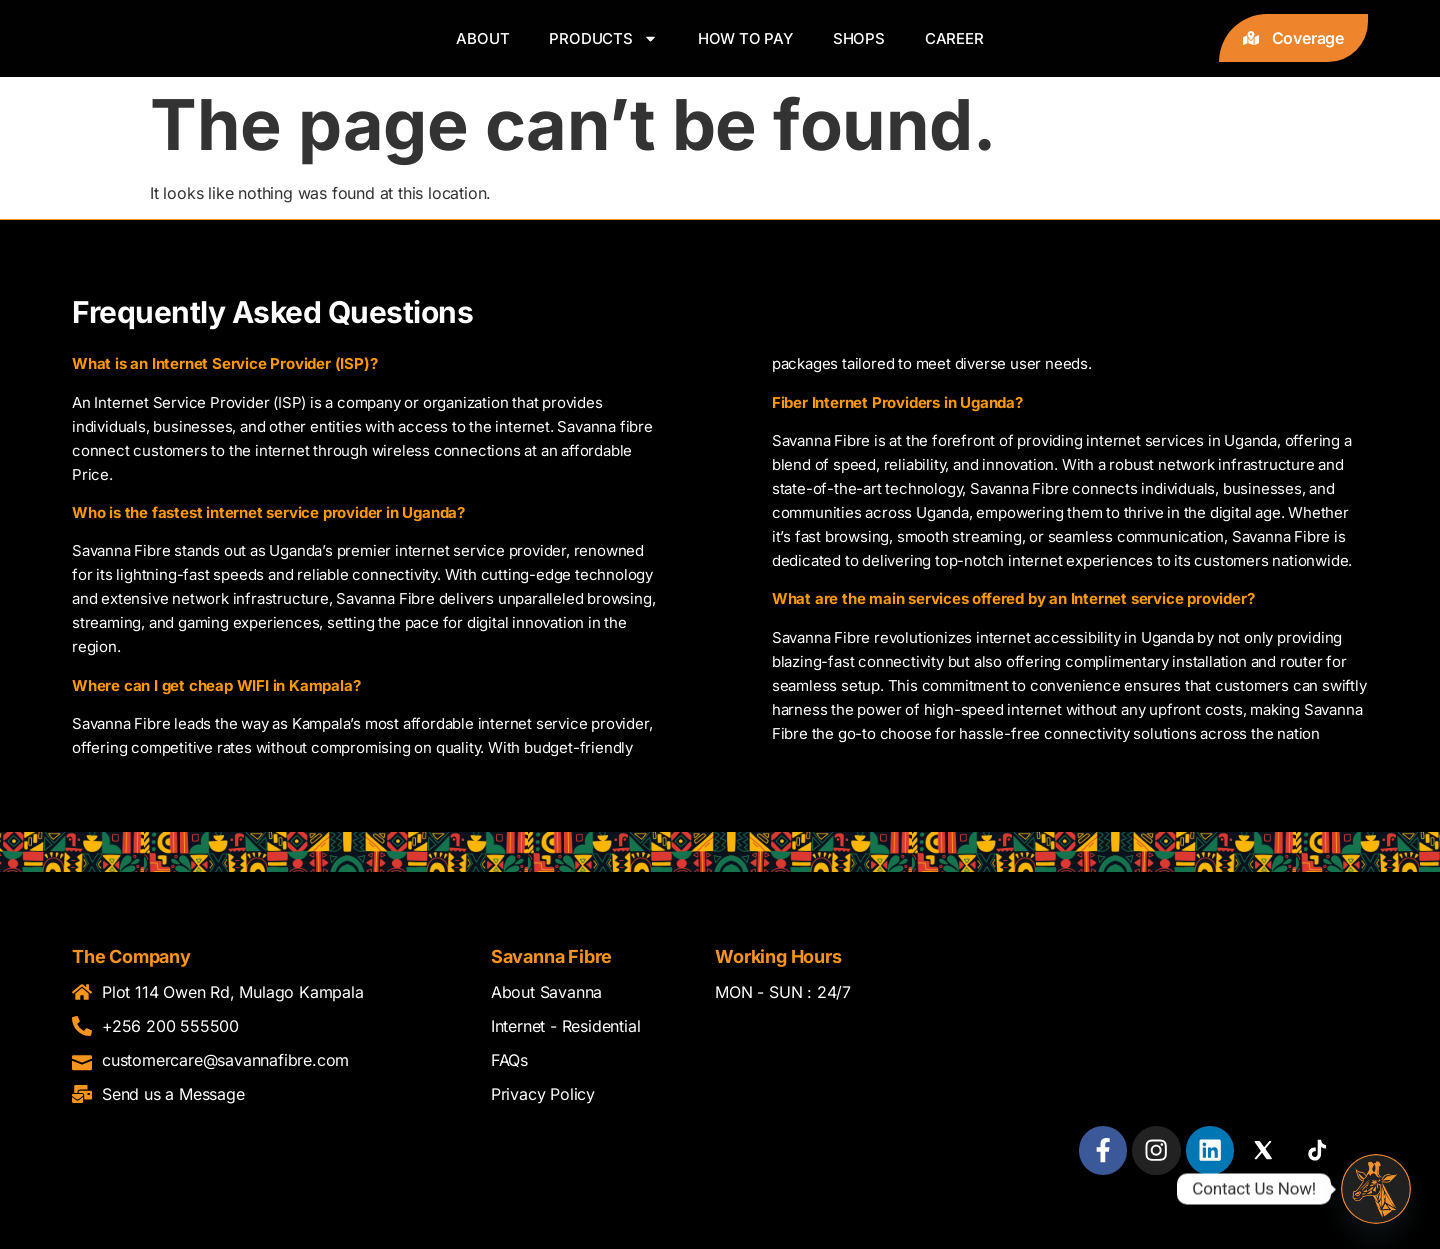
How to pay (745, 46)
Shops (859, 46)
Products (603, 46)
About (482, 46)
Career (954, 46)
